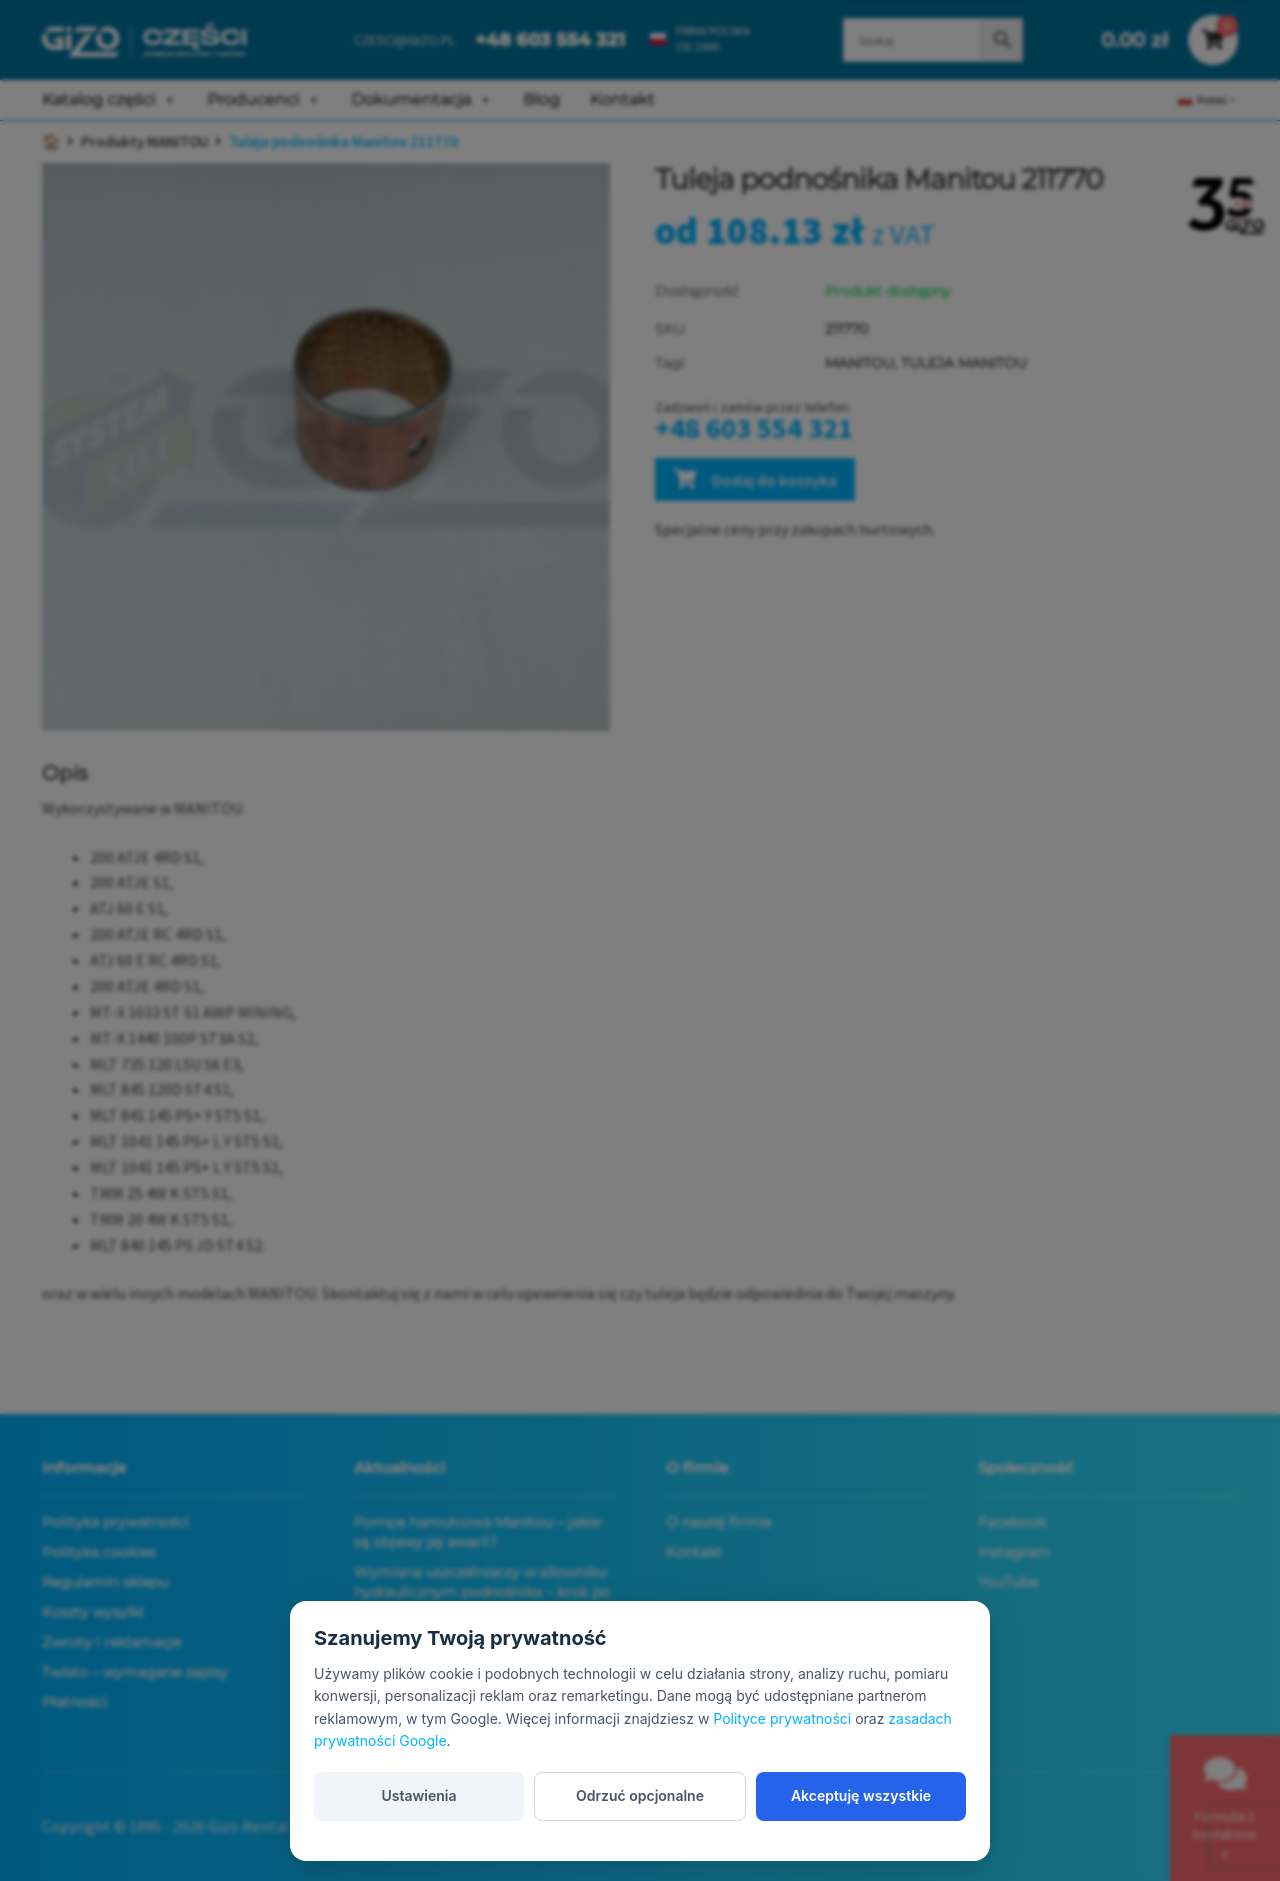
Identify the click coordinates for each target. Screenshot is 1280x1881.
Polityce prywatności (782, 1718)
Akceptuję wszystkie (861, 1795)
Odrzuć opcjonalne (640, 1795)
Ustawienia (418, 1795)
